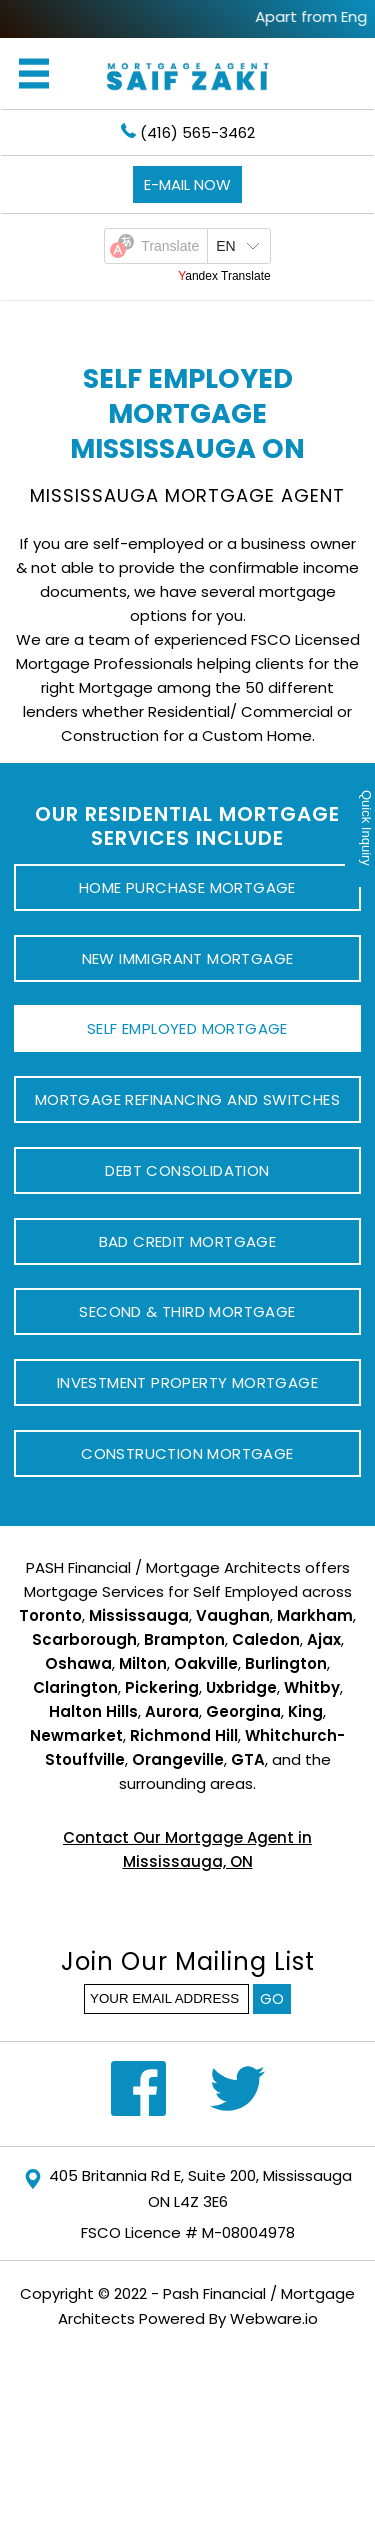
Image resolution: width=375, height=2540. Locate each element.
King (305, 1711)
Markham (315, 1615)
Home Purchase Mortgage (187, 887)
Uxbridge (241, 1687)
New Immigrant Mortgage (188, 958)
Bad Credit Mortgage (188, 1241)
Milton (143, 1663)
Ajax (324, 1639)
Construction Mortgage (187, 1453)
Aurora (172, 1711)
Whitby (312, 1687)
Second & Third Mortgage (187, 1311)
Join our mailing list (188, 1964)
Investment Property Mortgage (187, 1382)
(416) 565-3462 (188, 132)
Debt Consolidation (187, 1170)
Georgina (243, 1711)
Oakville (206, 1663)
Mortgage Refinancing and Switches (187, 1099)
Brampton (184, 1639)
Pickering (162, 1687)
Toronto (50, 1615)
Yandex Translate (224, 276)
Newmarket (76, 1735)
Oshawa (78, 1663)
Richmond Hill (184, 1735)
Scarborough (84, 1639)
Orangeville (178, 1759)
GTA (248, 1759)
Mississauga (139, 1615)
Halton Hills (93, 1711)
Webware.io (274, 2318)
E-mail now (187, 184)
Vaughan (233, 1615)
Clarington (75, 1687)
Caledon (266, 1639)
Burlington (286, 1663)
